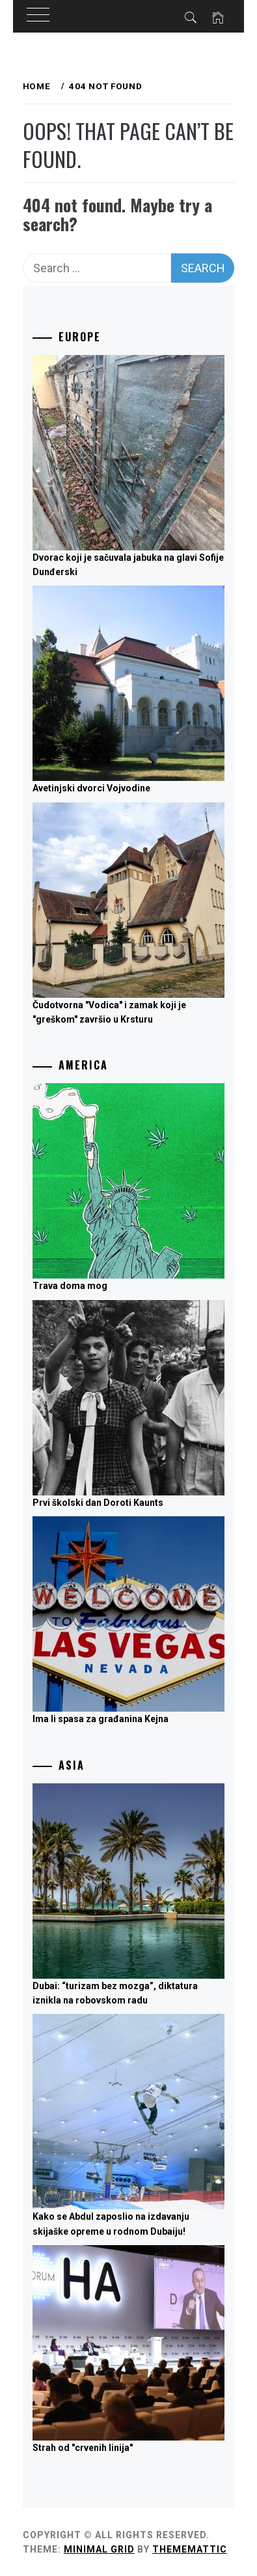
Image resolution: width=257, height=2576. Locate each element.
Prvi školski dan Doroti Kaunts (98, 1502)
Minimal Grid (99, 2549)
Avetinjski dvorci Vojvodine (91, 788)
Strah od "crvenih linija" (83, 2447)
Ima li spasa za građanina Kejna (101, 1719)
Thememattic (189, 2549)
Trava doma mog (70, 1286)
